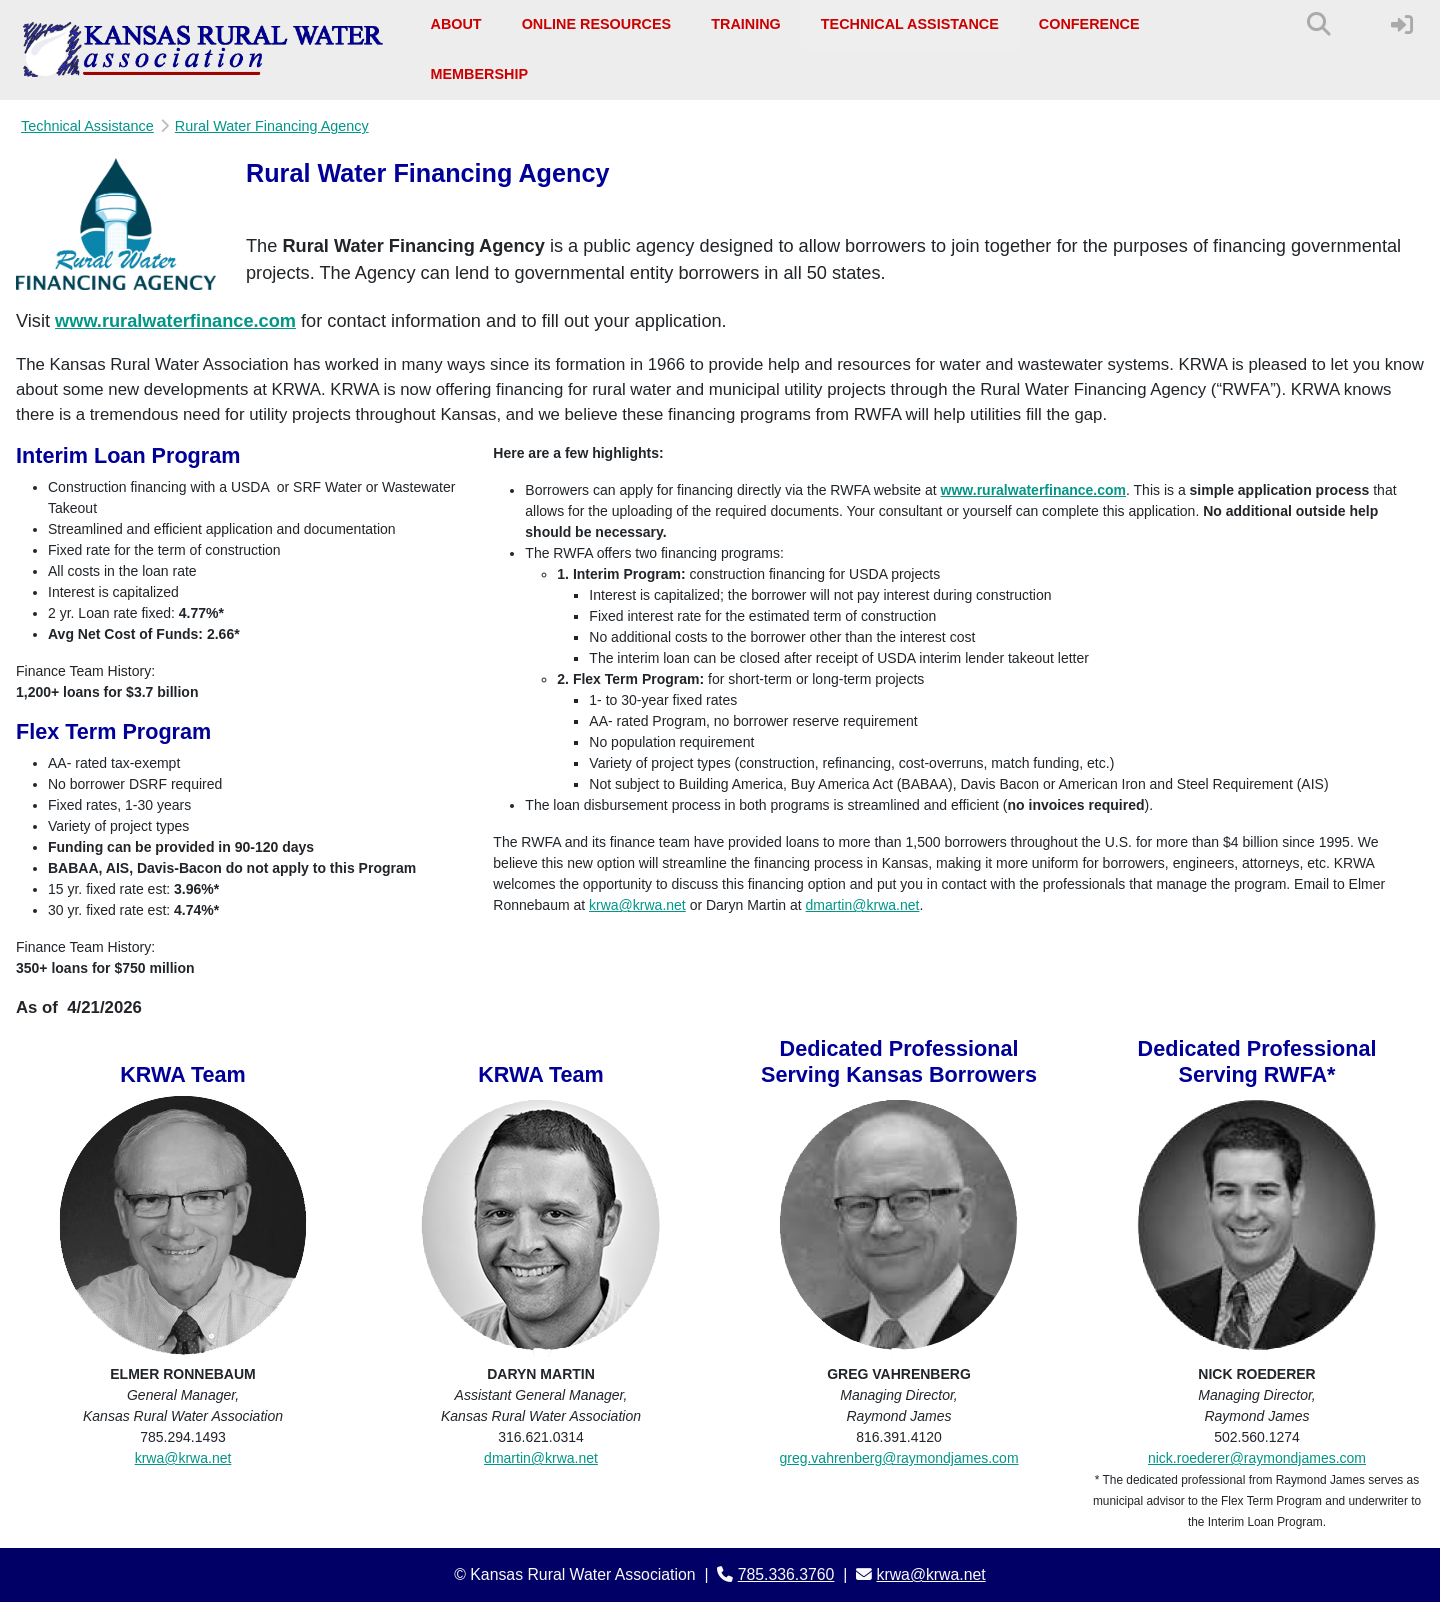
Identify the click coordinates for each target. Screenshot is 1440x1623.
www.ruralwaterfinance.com (175, 321)
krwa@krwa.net (637, 905)
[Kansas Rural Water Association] (203, 50)
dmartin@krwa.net (863, 905)
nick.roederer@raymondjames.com (1257, 1458)
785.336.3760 (786, 1574)
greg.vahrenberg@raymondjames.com (898, 1458)
